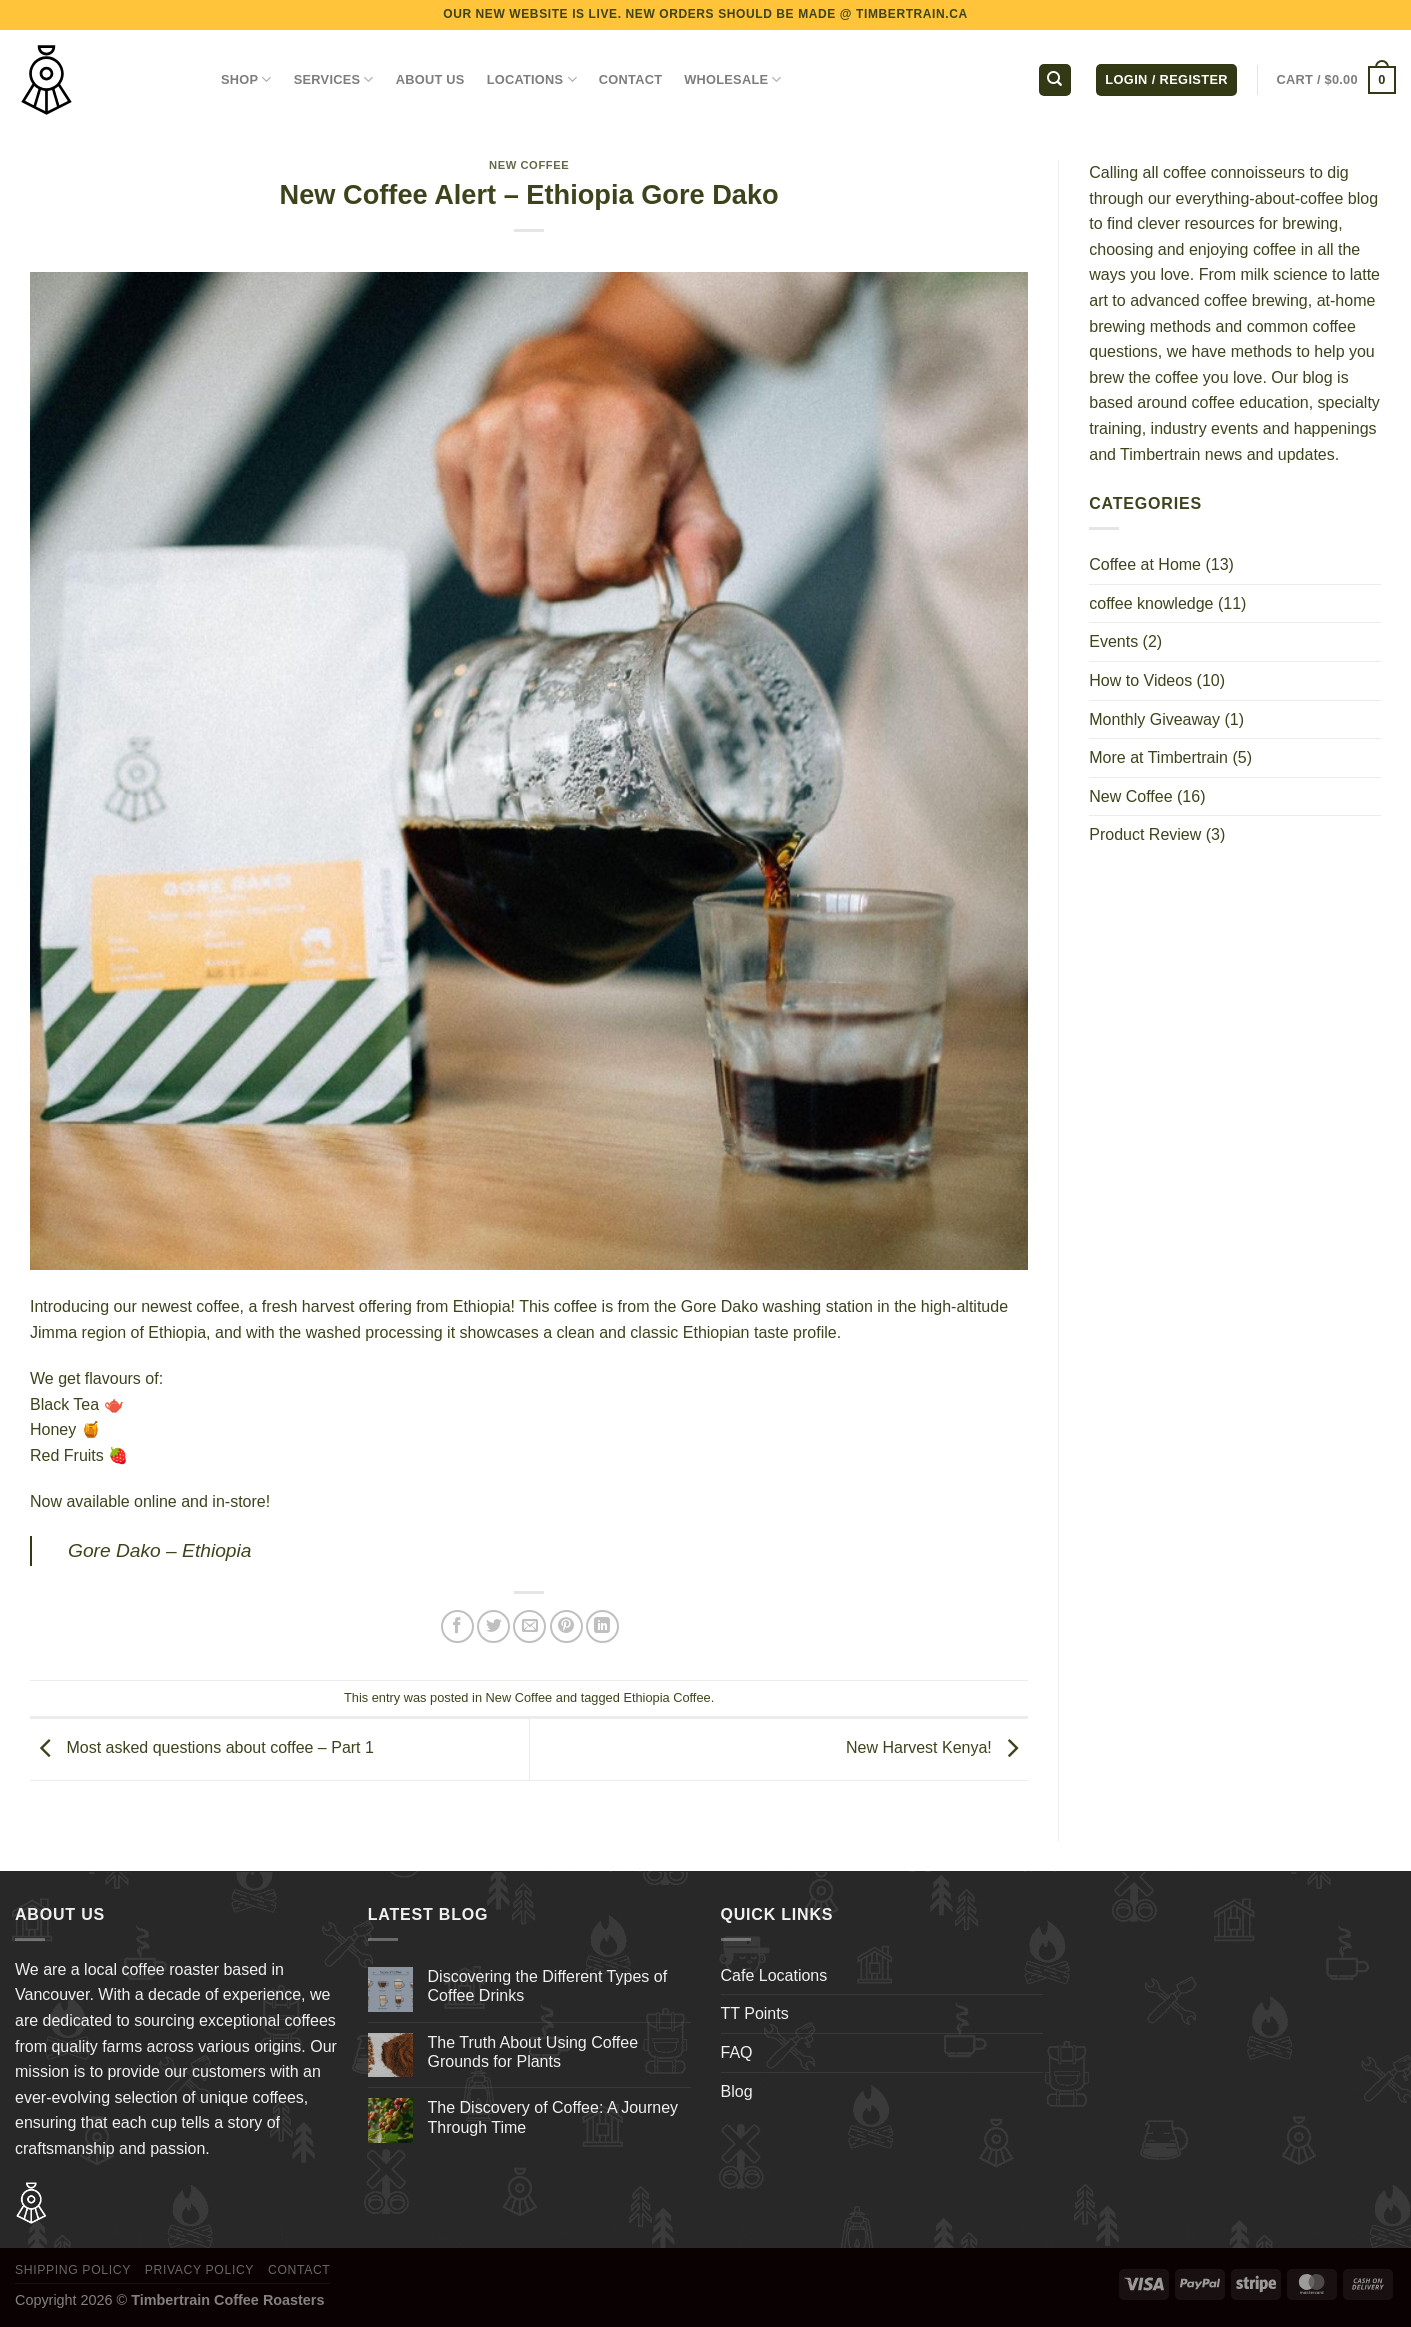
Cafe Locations (774, 1975)
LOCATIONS (532, 79)
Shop (246, 79)
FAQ (737, 2052)
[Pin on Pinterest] (566, 1626)
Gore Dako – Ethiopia (159, 1550)
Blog (737, 2091)
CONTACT (630, 79)
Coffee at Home (1145, 564)
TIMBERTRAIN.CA (912, 14)
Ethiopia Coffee (666, 1697)
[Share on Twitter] (493, 1626)
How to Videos (1140, 680)
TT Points (755, 2013)
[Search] (1055, 80)
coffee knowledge (1151, 603)
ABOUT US (430, 79)
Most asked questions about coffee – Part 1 (202, 1747)
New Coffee (529, 165)
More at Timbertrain (1158, 757)
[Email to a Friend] (529, 1626)
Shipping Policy (73, 2270)
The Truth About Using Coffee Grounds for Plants (533, 2052)
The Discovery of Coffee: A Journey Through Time (553, 2117)
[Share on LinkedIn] (602, 1626)
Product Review (1145, 834)
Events (1113, 641)
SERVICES (334, 79)
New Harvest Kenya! (937, 1747)
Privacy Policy (199, 2270)
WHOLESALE (733, 79)
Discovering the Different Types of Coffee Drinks (548, 1986)
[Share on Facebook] (457, 1626)
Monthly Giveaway (1154, 719)
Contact (299, 2270)
